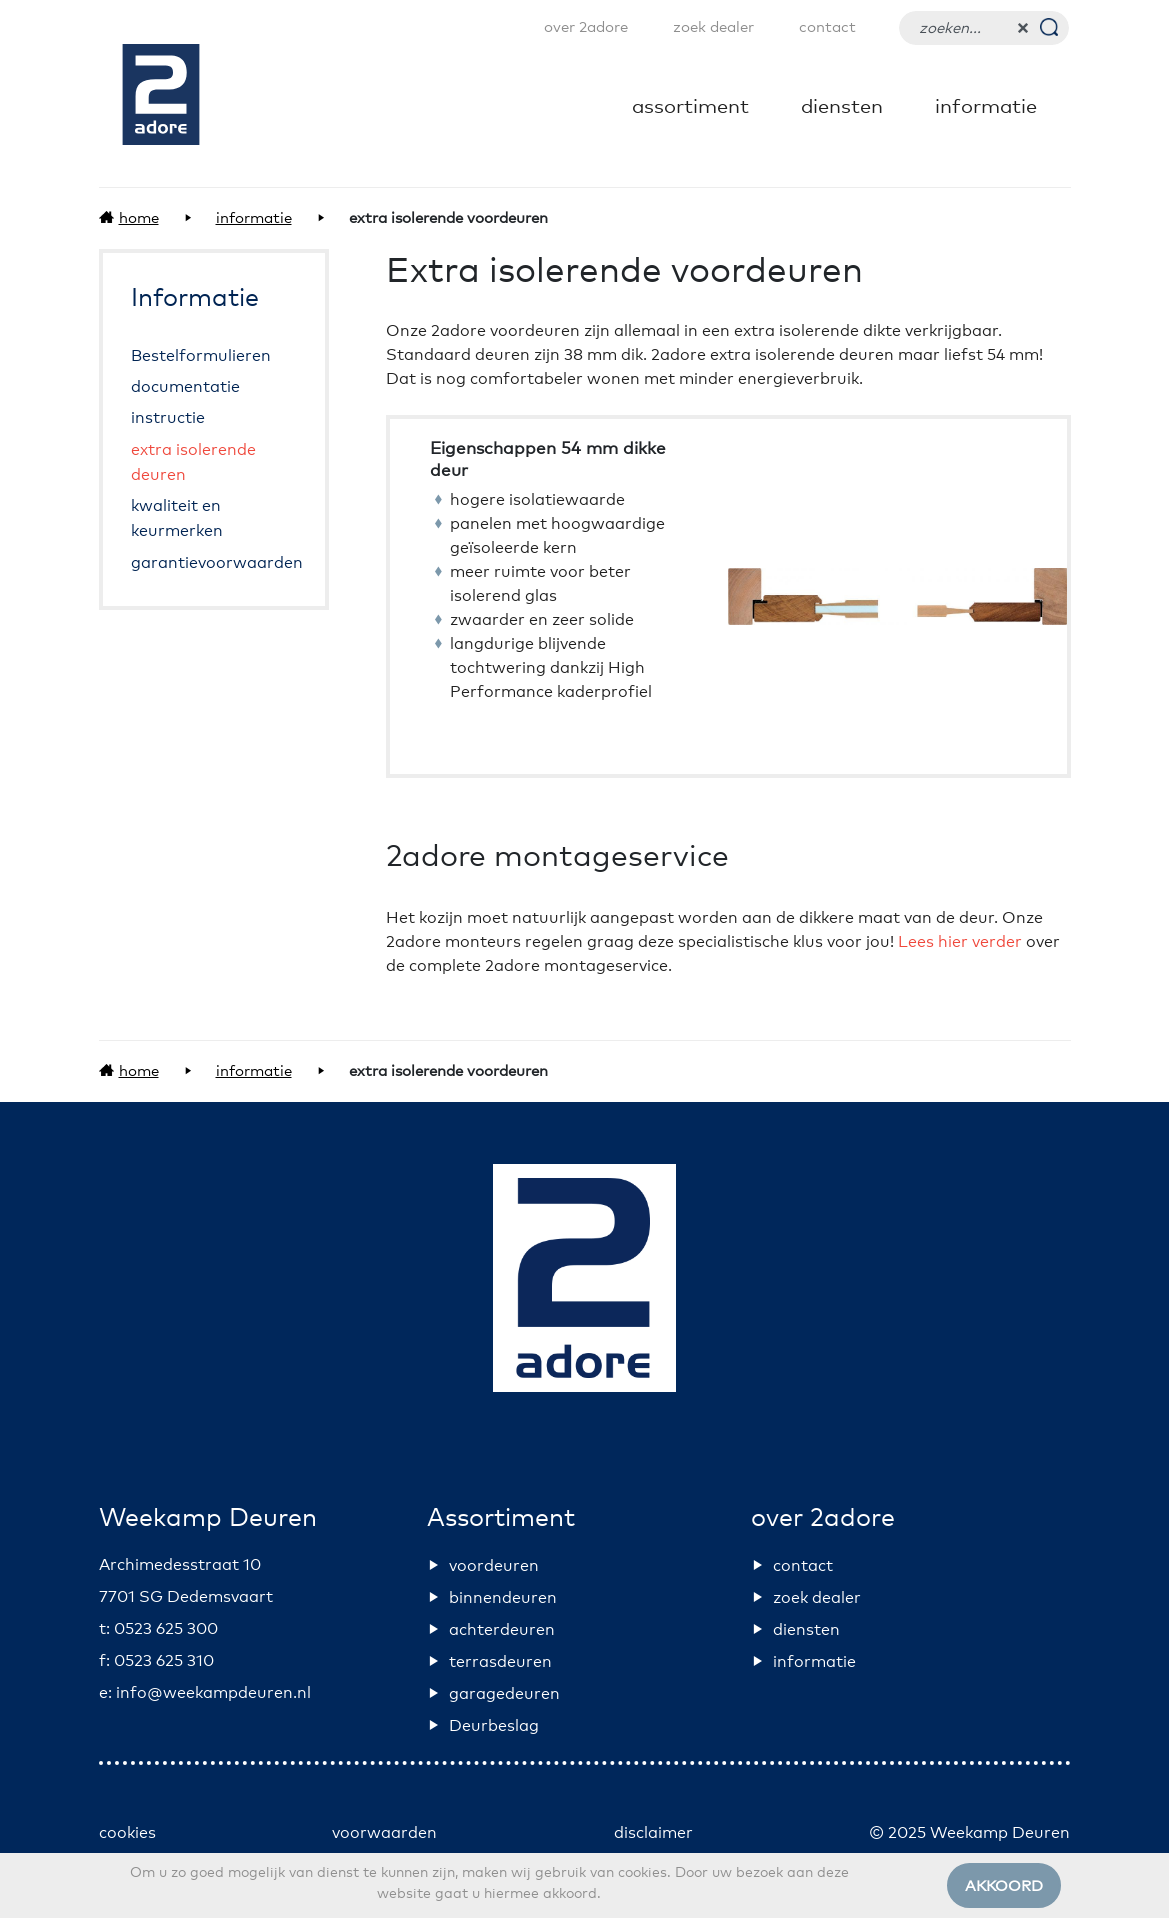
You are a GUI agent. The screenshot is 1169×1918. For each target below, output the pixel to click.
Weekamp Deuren (208, 1518)
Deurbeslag (494, 1726)
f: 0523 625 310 (156, 1661)
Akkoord (1004, 1886)
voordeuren (494, 1566)
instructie (168, 419)
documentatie (185, 387)
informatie (814, 1662)
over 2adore (586, 27)
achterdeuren (502, 1630)
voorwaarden (384, 1833)
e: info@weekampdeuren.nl (205, 1693)
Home (139, 218)
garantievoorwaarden (217, 563)
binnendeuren (503, 1598)
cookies (127, 1833)
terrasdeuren (500, 1662)
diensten (842, 107)
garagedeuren (504, 1694)
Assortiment (690, 107)
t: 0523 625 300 (158, 1629)
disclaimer (653, 1833)
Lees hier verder (960, 942)
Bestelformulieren (201, 356)
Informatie (986, 107)
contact (827, 27)
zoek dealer (713, 27)
